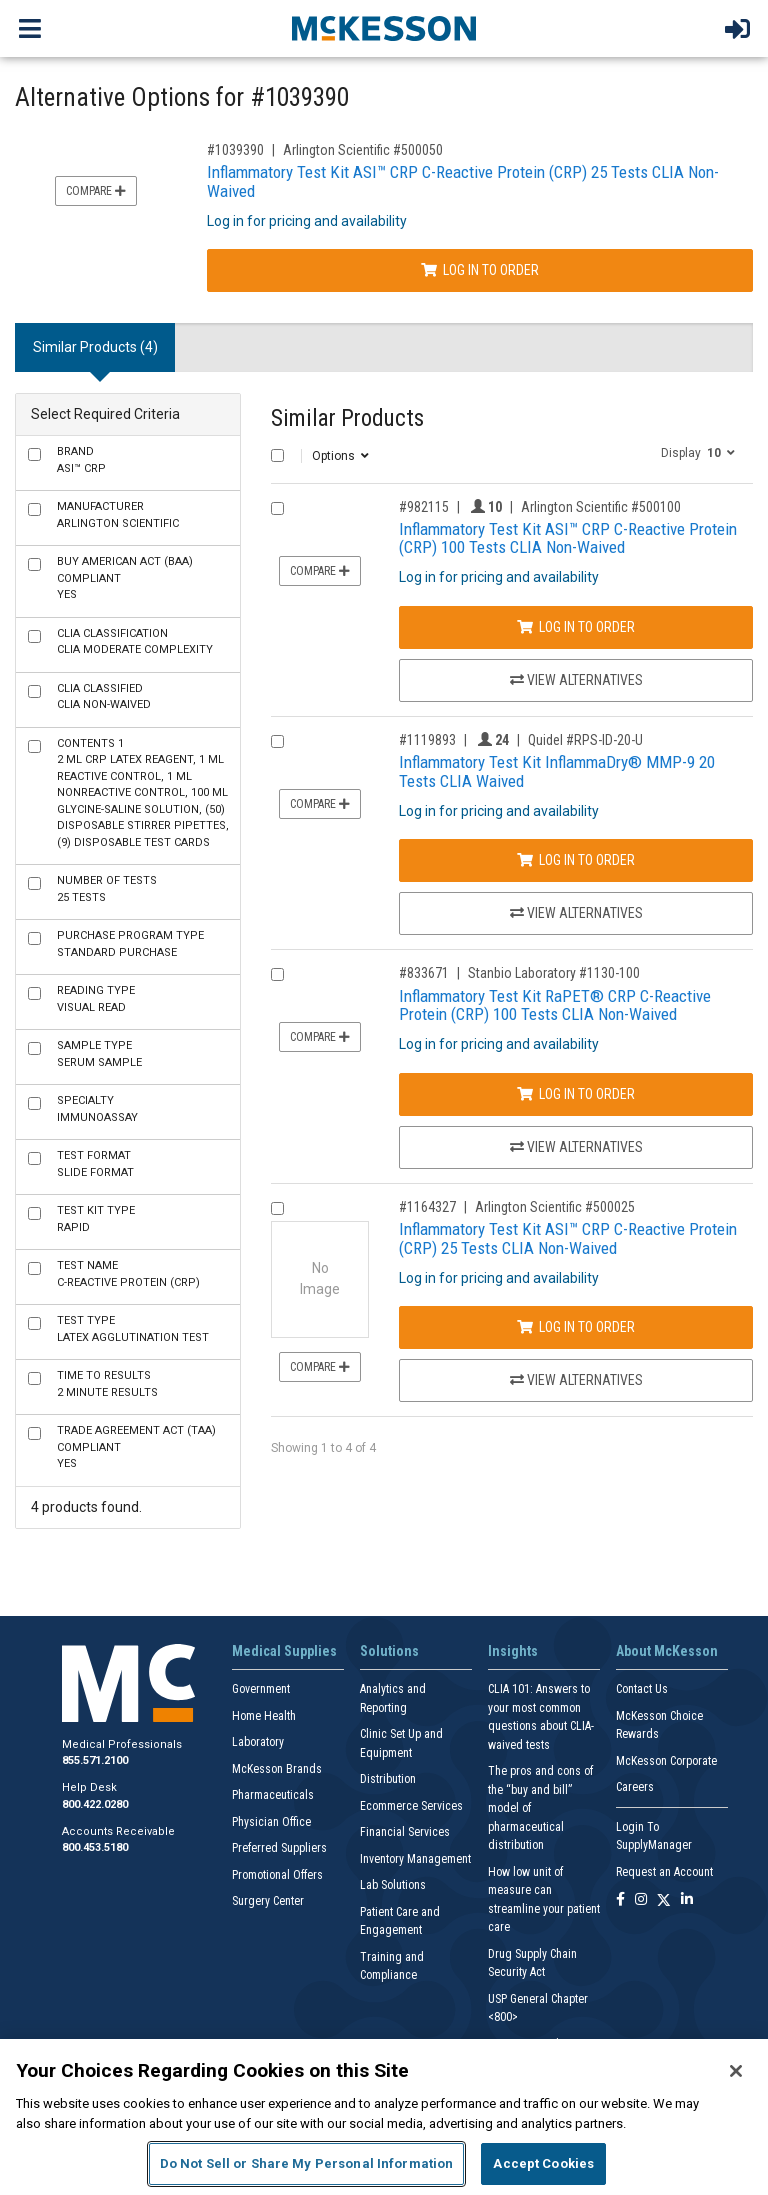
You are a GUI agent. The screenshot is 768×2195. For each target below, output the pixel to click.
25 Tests (107, 889)
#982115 (424, 507)
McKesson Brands (277, 1769)
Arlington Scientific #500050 (363, 150)
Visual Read (96, 999)
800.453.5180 (95, 1847)
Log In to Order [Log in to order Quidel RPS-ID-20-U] (576, 860)
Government (261, 1689)
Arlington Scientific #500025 (555, 1207)
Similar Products (347, 418)
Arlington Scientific (118, 515)
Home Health (264, 1716)
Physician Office (271, 1822)
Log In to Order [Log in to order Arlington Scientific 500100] (576, 627)
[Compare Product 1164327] (277, 1208)
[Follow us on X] (664, 1900)
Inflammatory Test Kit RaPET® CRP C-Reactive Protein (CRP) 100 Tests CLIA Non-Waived (555, 1005)
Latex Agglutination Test (133, 1329)
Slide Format (95, 1164)
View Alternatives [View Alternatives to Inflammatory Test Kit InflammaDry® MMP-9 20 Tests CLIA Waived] (576, 913)
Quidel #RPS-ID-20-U (585, 740)
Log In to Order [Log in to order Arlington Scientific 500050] (480, 270)
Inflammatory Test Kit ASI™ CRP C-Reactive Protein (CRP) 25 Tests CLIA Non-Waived (463, 181)
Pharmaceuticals (273, 1795)
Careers (635, 1787)
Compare (96, 191)
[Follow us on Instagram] (641, 1900)
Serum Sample (99, 1054)
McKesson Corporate (666, 1761)
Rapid (96, 1219)
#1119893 (427, 740)
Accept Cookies (543, 2163)
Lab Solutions (393, 1885)
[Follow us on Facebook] (620, 1900)
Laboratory (258, 1742)
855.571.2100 (95, 1760)
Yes (125, 578)
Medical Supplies (284, 1651)
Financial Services (405, 1832)
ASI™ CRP (81, 460)
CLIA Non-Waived (104, 697)
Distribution (388, 1779)
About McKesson (667, 1651)
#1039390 (235, 150)
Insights (513, 1651)
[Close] (736, 2071)
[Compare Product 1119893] (277, 741)
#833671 (424, 973)
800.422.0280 (95, 1804)
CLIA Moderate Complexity (135, 642)
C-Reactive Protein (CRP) (128, 1274)
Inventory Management (415, 1859)
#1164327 (427, 1207)
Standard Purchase (130, 944)
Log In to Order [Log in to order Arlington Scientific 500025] (576, 1327)
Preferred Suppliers (279, 1848)
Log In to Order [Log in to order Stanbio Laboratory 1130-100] (576, 1094)
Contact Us (642, 1689)
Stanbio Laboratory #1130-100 (554, 973)
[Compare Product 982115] (277, 508)
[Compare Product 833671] (277, 974)
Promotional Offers (277, 1875)
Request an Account (664, 1872)
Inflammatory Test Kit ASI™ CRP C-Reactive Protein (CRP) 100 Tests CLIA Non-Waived (568, 538)
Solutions (389, 1651)
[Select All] (277, 455)
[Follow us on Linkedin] (687, 1900)
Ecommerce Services (411, 1806)
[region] (384, 2117)
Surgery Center (268, 1901)
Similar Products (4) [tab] (95, 347)
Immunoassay (97, 1109)
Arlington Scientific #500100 (601, 507)
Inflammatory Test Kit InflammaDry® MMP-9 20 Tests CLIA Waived (557, 771)
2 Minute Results (107, 1384)
